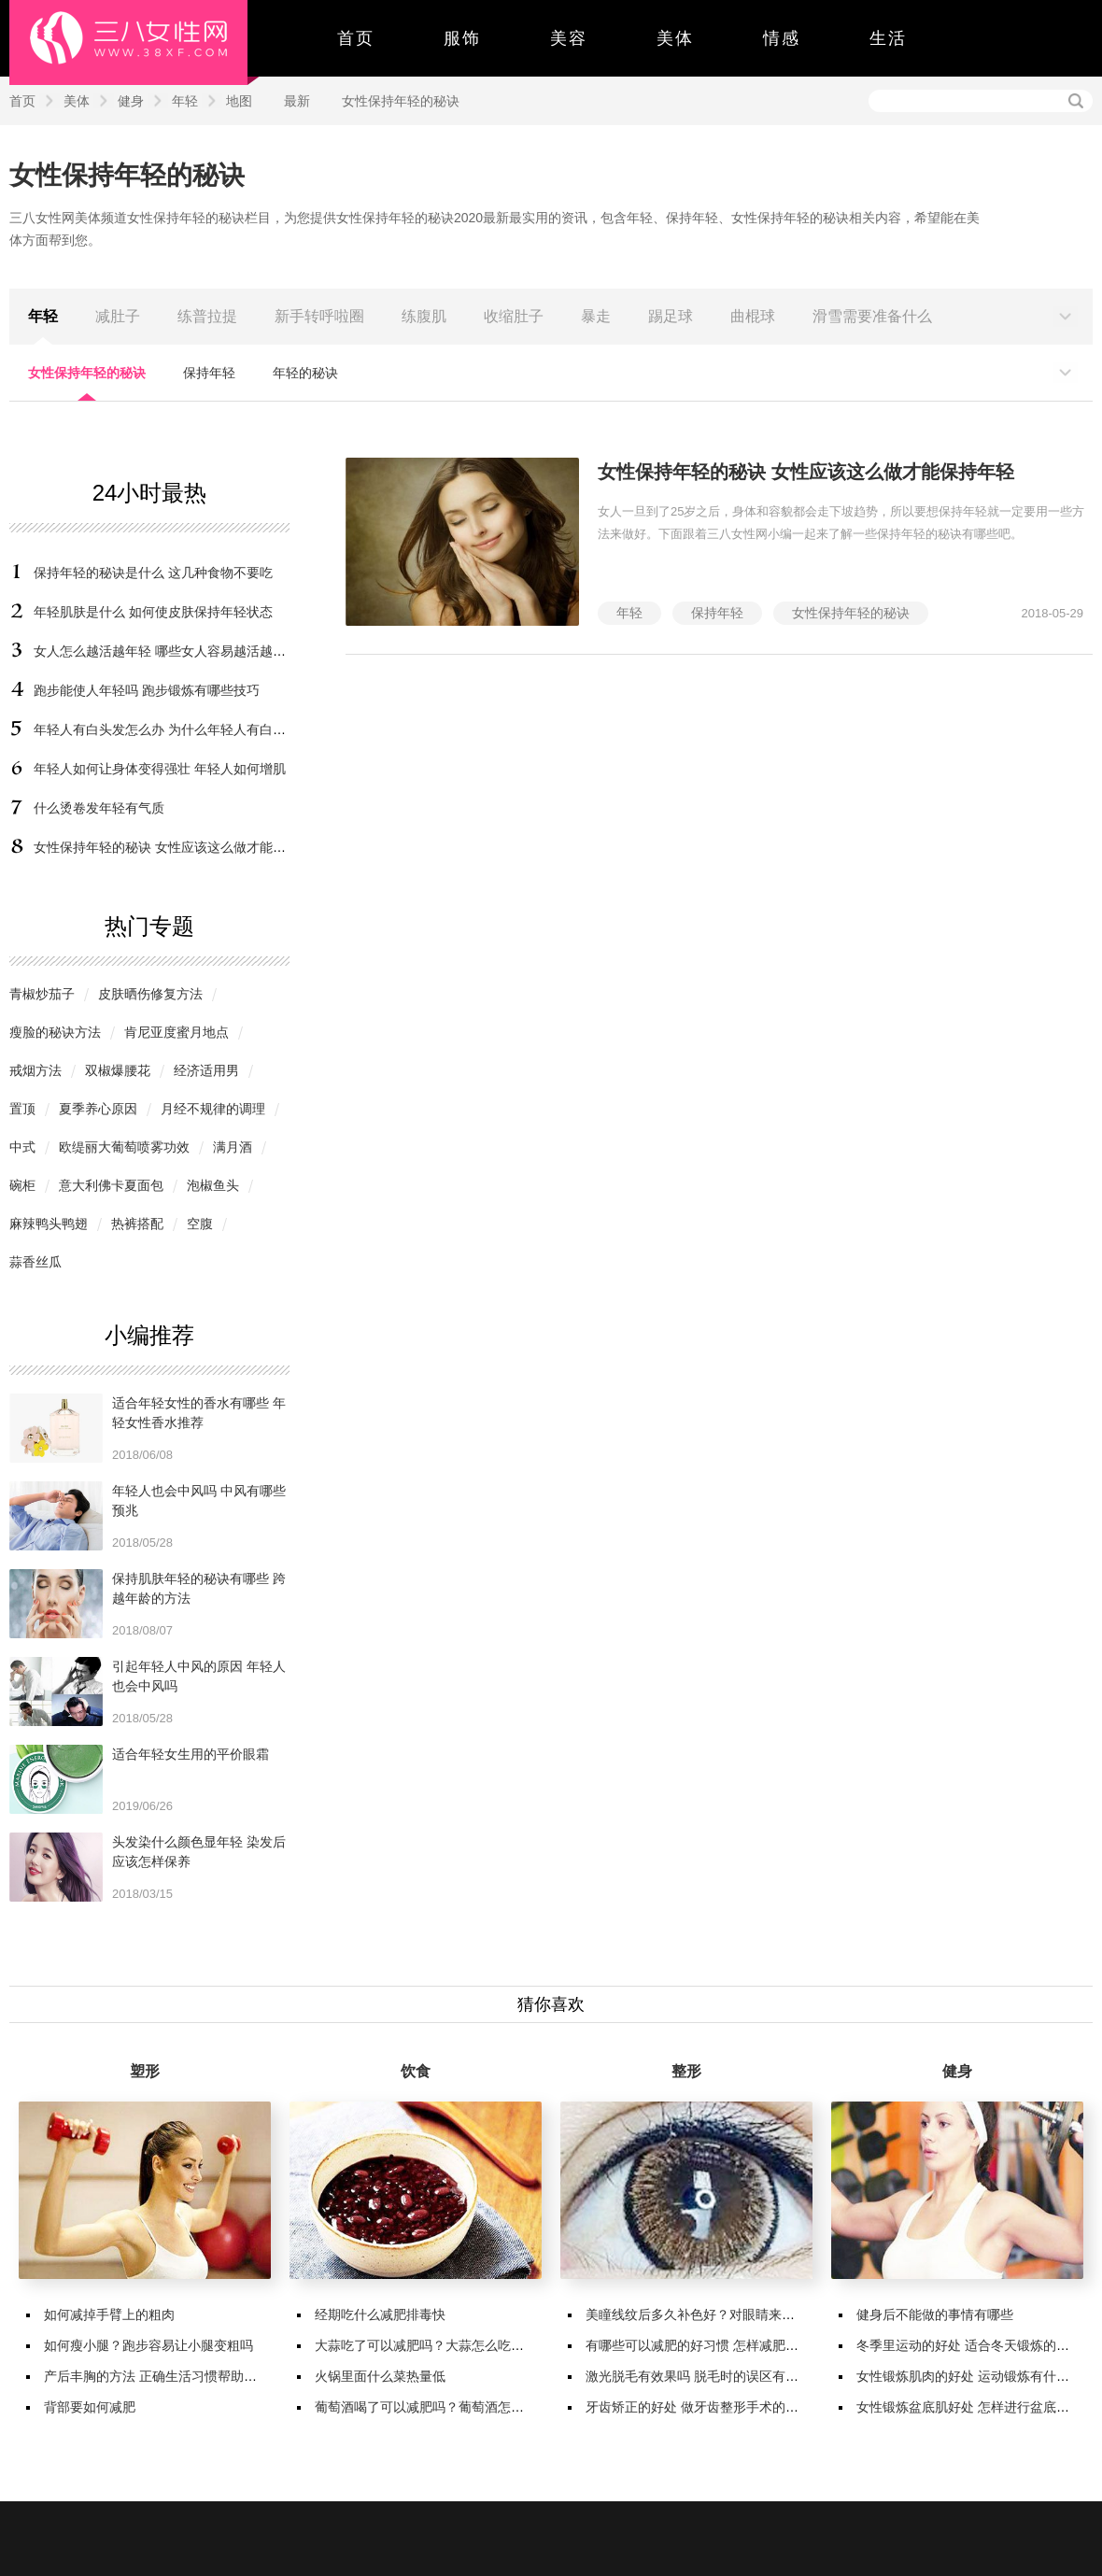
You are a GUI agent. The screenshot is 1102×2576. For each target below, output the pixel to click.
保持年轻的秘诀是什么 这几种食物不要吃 (153, 572)
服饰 (462, 38)
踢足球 (670, 316)
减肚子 (117, 316)
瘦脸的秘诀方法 (55, 1032)
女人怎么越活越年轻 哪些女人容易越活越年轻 (166, 651)
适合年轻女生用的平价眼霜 (190, 1754)
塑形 (145, 2071)
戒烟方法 (35, 1070)
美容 (568, 38)
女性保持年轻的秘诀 (400, 100)
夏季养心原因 (98, 1108)
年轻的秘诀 (305, 372)
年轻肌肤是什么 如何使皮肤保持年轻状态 (153, 611)
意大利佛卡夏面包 (111, 1185)
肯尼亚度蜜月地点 (176, 1032)
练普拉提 (207, 316)
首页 (355, 38)
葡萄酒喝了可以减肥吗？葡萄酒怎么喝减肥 (439, 2406)
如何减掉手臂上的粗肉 (109, 2314)
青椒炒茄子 (42, 993)
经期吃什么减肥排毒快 (380, 2314)
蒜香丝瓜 (35, 1261)
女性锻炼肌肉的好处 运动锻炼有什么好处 (975, 2376)
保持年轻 (209, 372)
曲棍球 (752, 316)
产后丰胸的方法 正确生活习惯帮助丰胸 (157, 2376)
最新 (297, 100)
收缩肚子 (514, 316)
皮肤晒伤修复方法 (150, 993)
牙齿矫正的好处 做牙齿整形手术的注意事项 (712, 2406)
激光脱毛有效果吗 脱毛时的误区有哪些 (699, 2376)
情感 (781, 38)
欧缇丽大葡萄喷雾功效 (124, 1146)
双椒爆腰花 (117, 1070)
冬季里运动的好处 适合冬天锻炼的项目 (969, 2345)
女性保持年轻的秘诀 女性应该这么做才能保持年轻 (179, 847)
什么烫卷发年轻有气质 (99, 807)
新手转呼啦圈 (319, 316)
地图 (239, 100)
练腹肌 (424, 316)
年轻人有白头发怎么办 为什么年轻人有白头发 (166, 729)
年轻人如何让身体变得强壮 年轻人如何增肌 (160, 768)
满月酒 (232, 1146)
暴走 (596, 316)
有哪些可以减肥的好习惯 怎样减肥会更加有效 (718, 2345)
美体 (675, 38)
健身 (131, 100)
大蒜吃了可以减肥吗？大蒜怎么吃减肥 (426, 2345)
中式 (22, 1146)
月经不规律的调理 (213, 1108)
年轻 (185, 100)
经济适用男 (206, 1070)
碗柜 (22, 1185)
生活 (888, 38)
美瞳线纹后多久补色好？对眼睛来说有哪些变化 (723, 2314)
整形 (686, 2071)
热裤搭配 (137, 1223)
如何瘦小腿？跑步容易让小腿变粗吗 (148, 2345)
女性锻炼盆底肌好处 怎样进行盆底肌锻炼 (975, 2406)
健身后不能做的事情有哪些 (934, 2314)
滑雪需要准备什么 (872, 316)
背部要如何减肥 (89, 2406)
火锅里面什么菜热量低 (380, 2376)
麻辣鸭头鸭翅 (48, 1223)
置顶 (22, 1108)
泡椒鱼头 (213, 1185)
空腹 (200, 1223)
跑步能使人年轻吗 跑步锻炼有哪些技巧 (147, 690)
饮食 (416, 2071)
